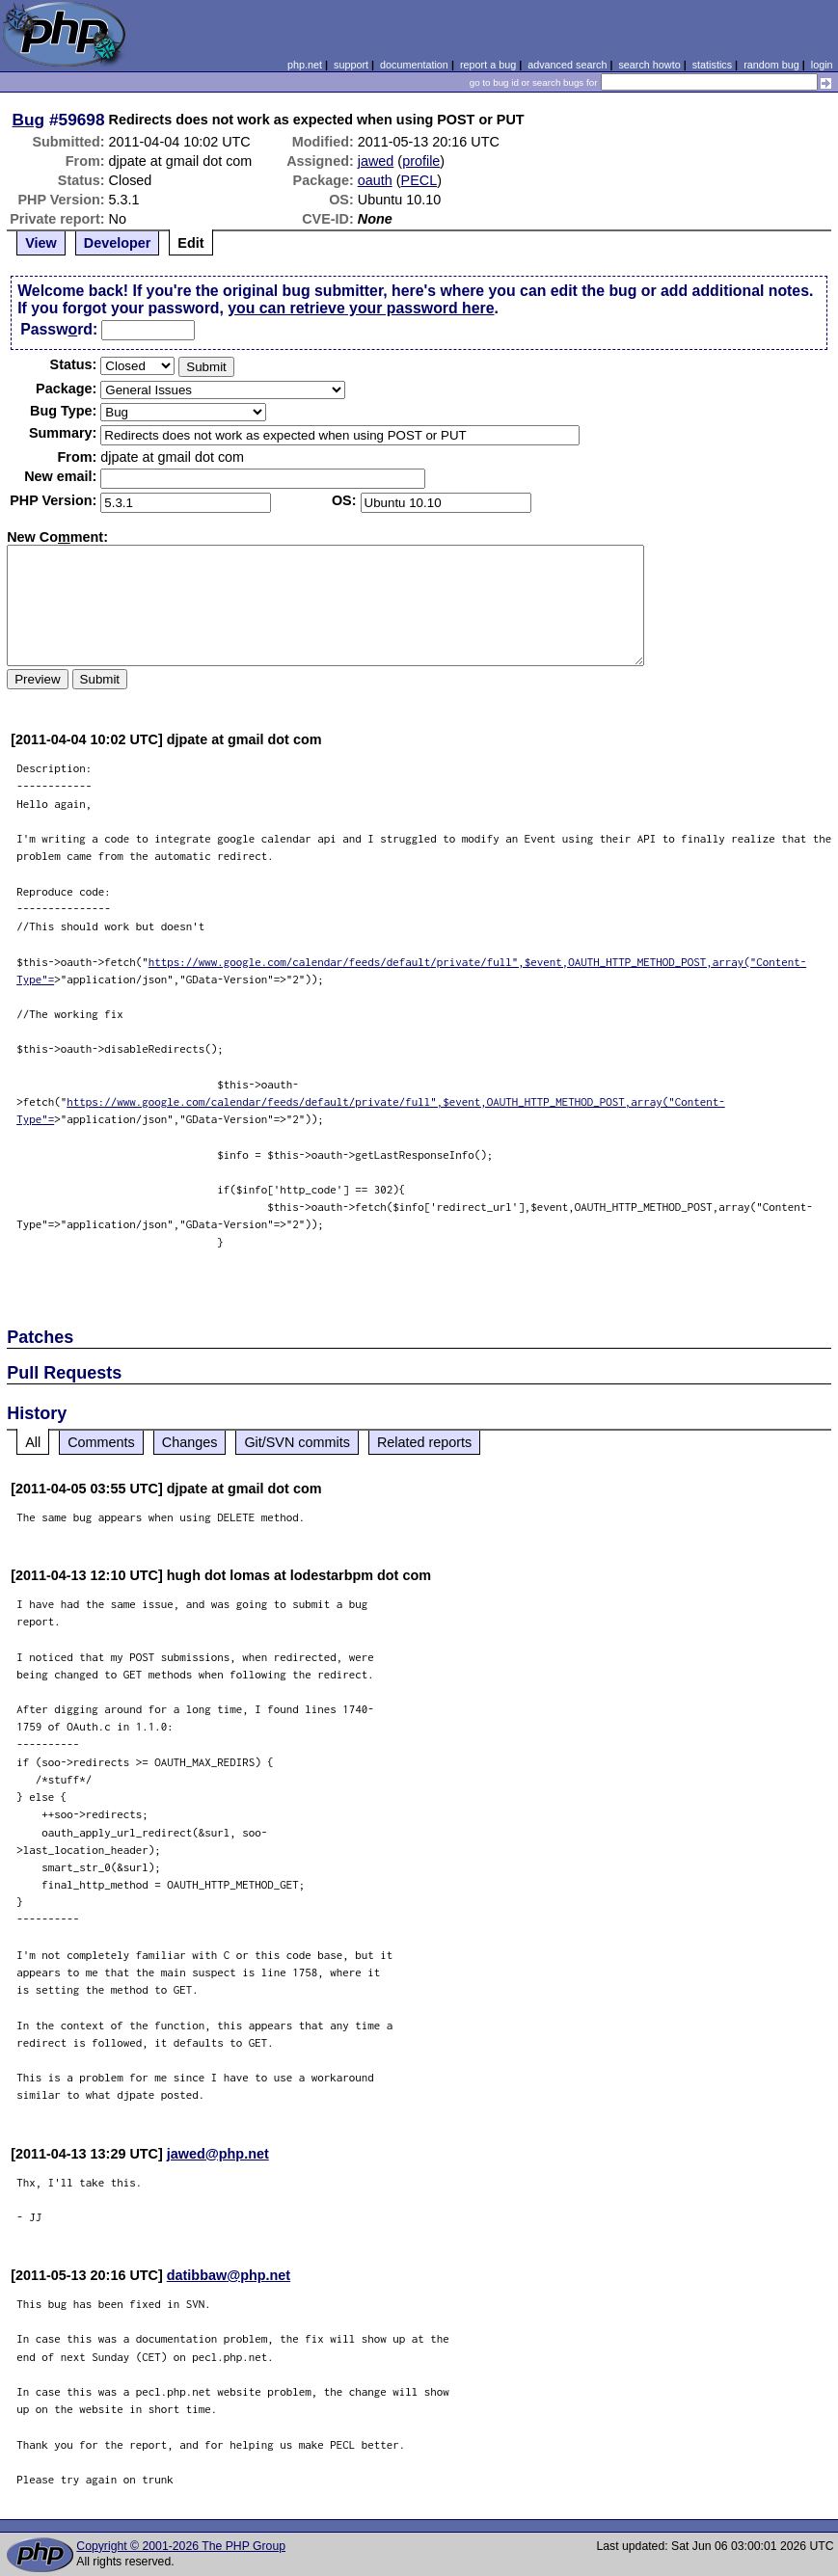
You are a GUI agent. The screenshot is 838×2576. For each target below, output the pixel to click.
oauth (375, 180)
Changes (190, 1442)
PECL (419, 180)
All (33, 1442)
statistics (712, 64)
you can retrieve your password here (361, 308)
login (822, 64)
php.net (304, 64)
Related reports (424, 1442)
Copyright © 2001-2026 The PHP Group (180, 2546)
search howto (649, 64)
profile (421, 161)
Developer (117, 243)
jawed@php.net (218, 2153)
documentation (414, 64)
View (41, 243)
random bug (771, 64)
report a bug (488, 64)
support (351, 64)
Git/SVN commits (297, 1442)
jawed (376, 161)
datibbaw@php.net (228, 2275)
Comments (101, 1442)
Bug (29, 119)
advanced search (567, 64)
